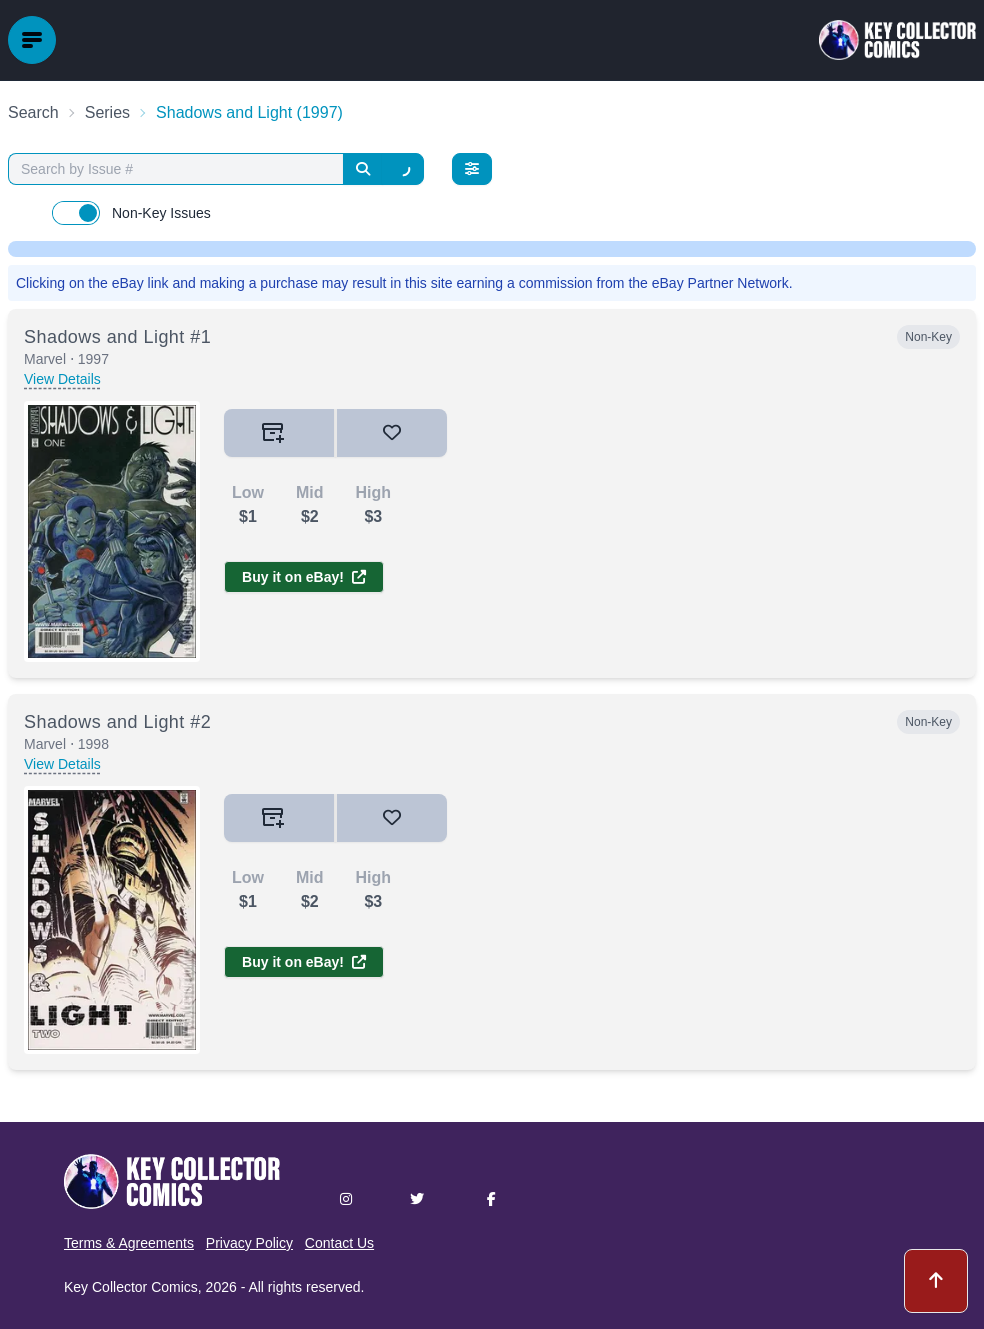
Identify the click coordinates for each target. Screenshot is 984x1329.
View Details (62, 379)
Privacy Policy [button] (249, 1243)
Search (33, 112)
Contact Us (339, 1243)
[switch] (76, 213)
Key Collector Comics (131, 1287)
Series (107, 112)
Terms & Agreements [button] (129, 1243)
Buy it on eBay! (304, 577)
